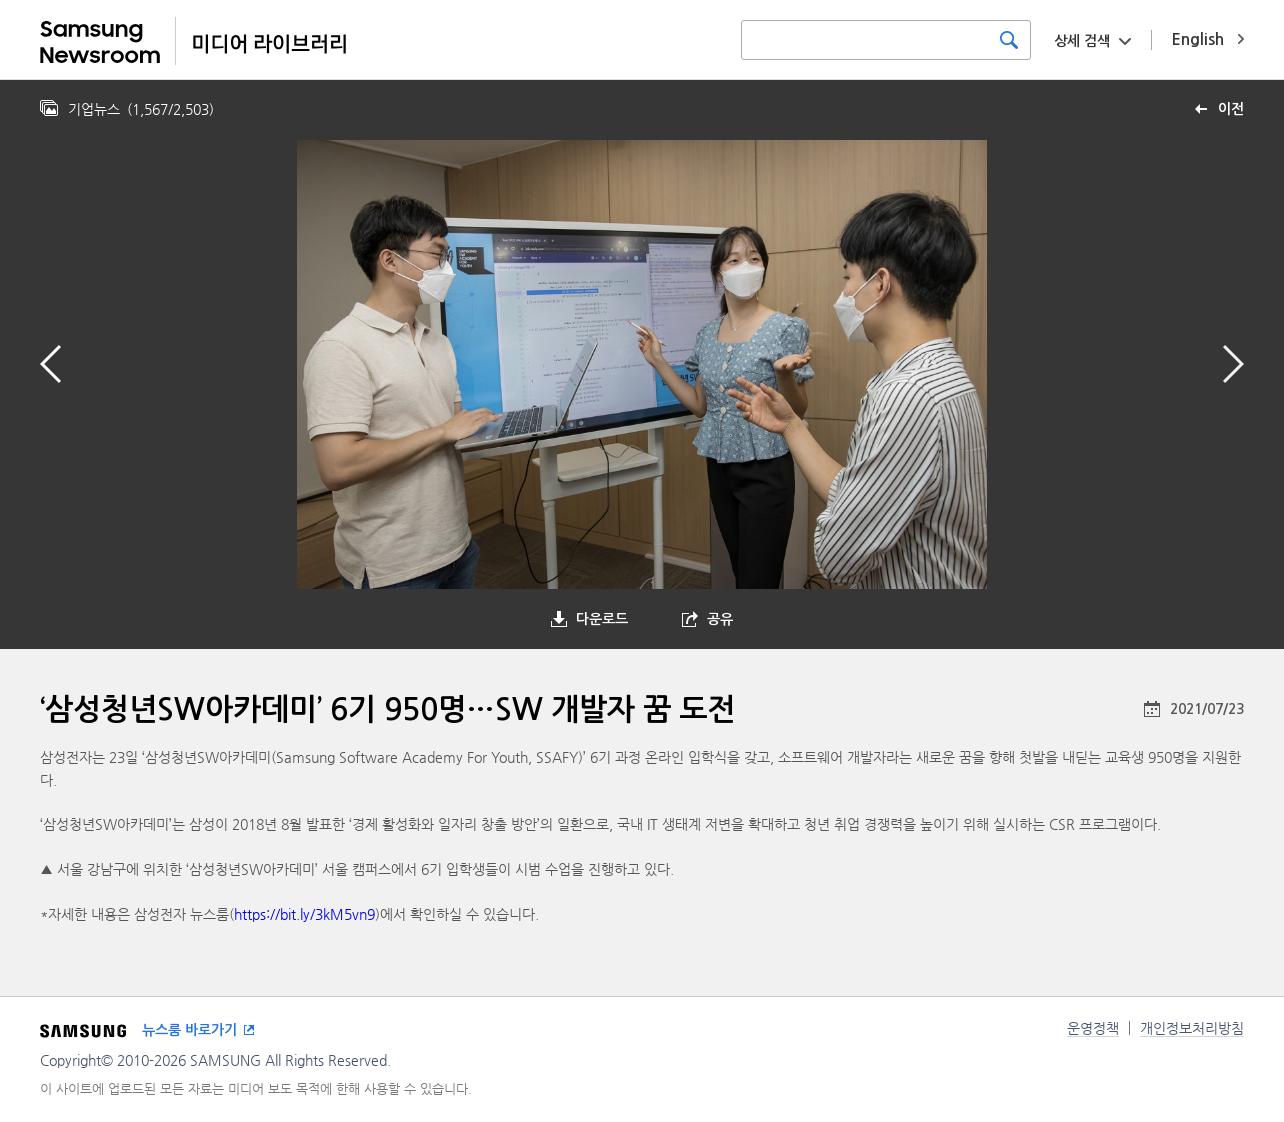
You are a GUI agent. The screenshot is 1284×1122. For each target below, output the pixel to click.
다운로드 (602, 619)
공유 (720, 619)
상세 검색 (1082, 41)
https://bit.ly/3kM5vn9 (304, 914)
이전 (1231, 109)
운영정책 (1093, 1028)
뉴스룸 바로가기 (189, 1030)
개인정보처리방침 (1192, 1028)
